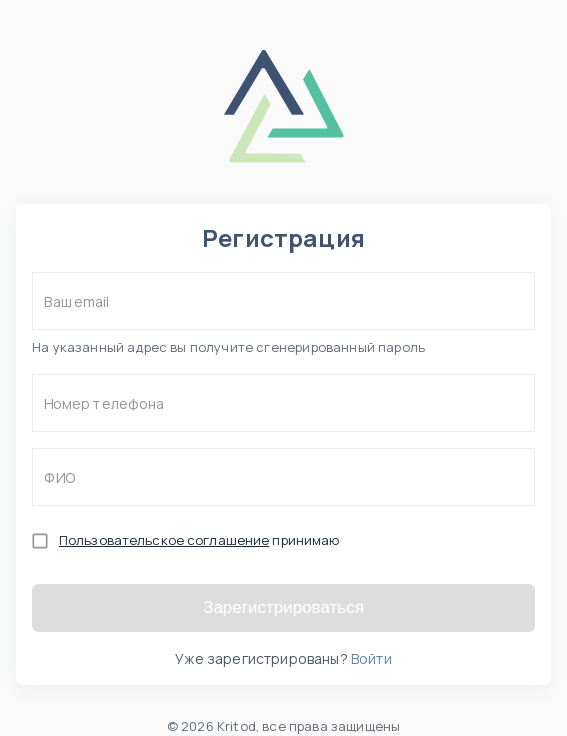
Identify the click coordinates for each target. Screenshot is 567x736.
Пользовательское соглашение (164, 540)
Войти (371, 658)
